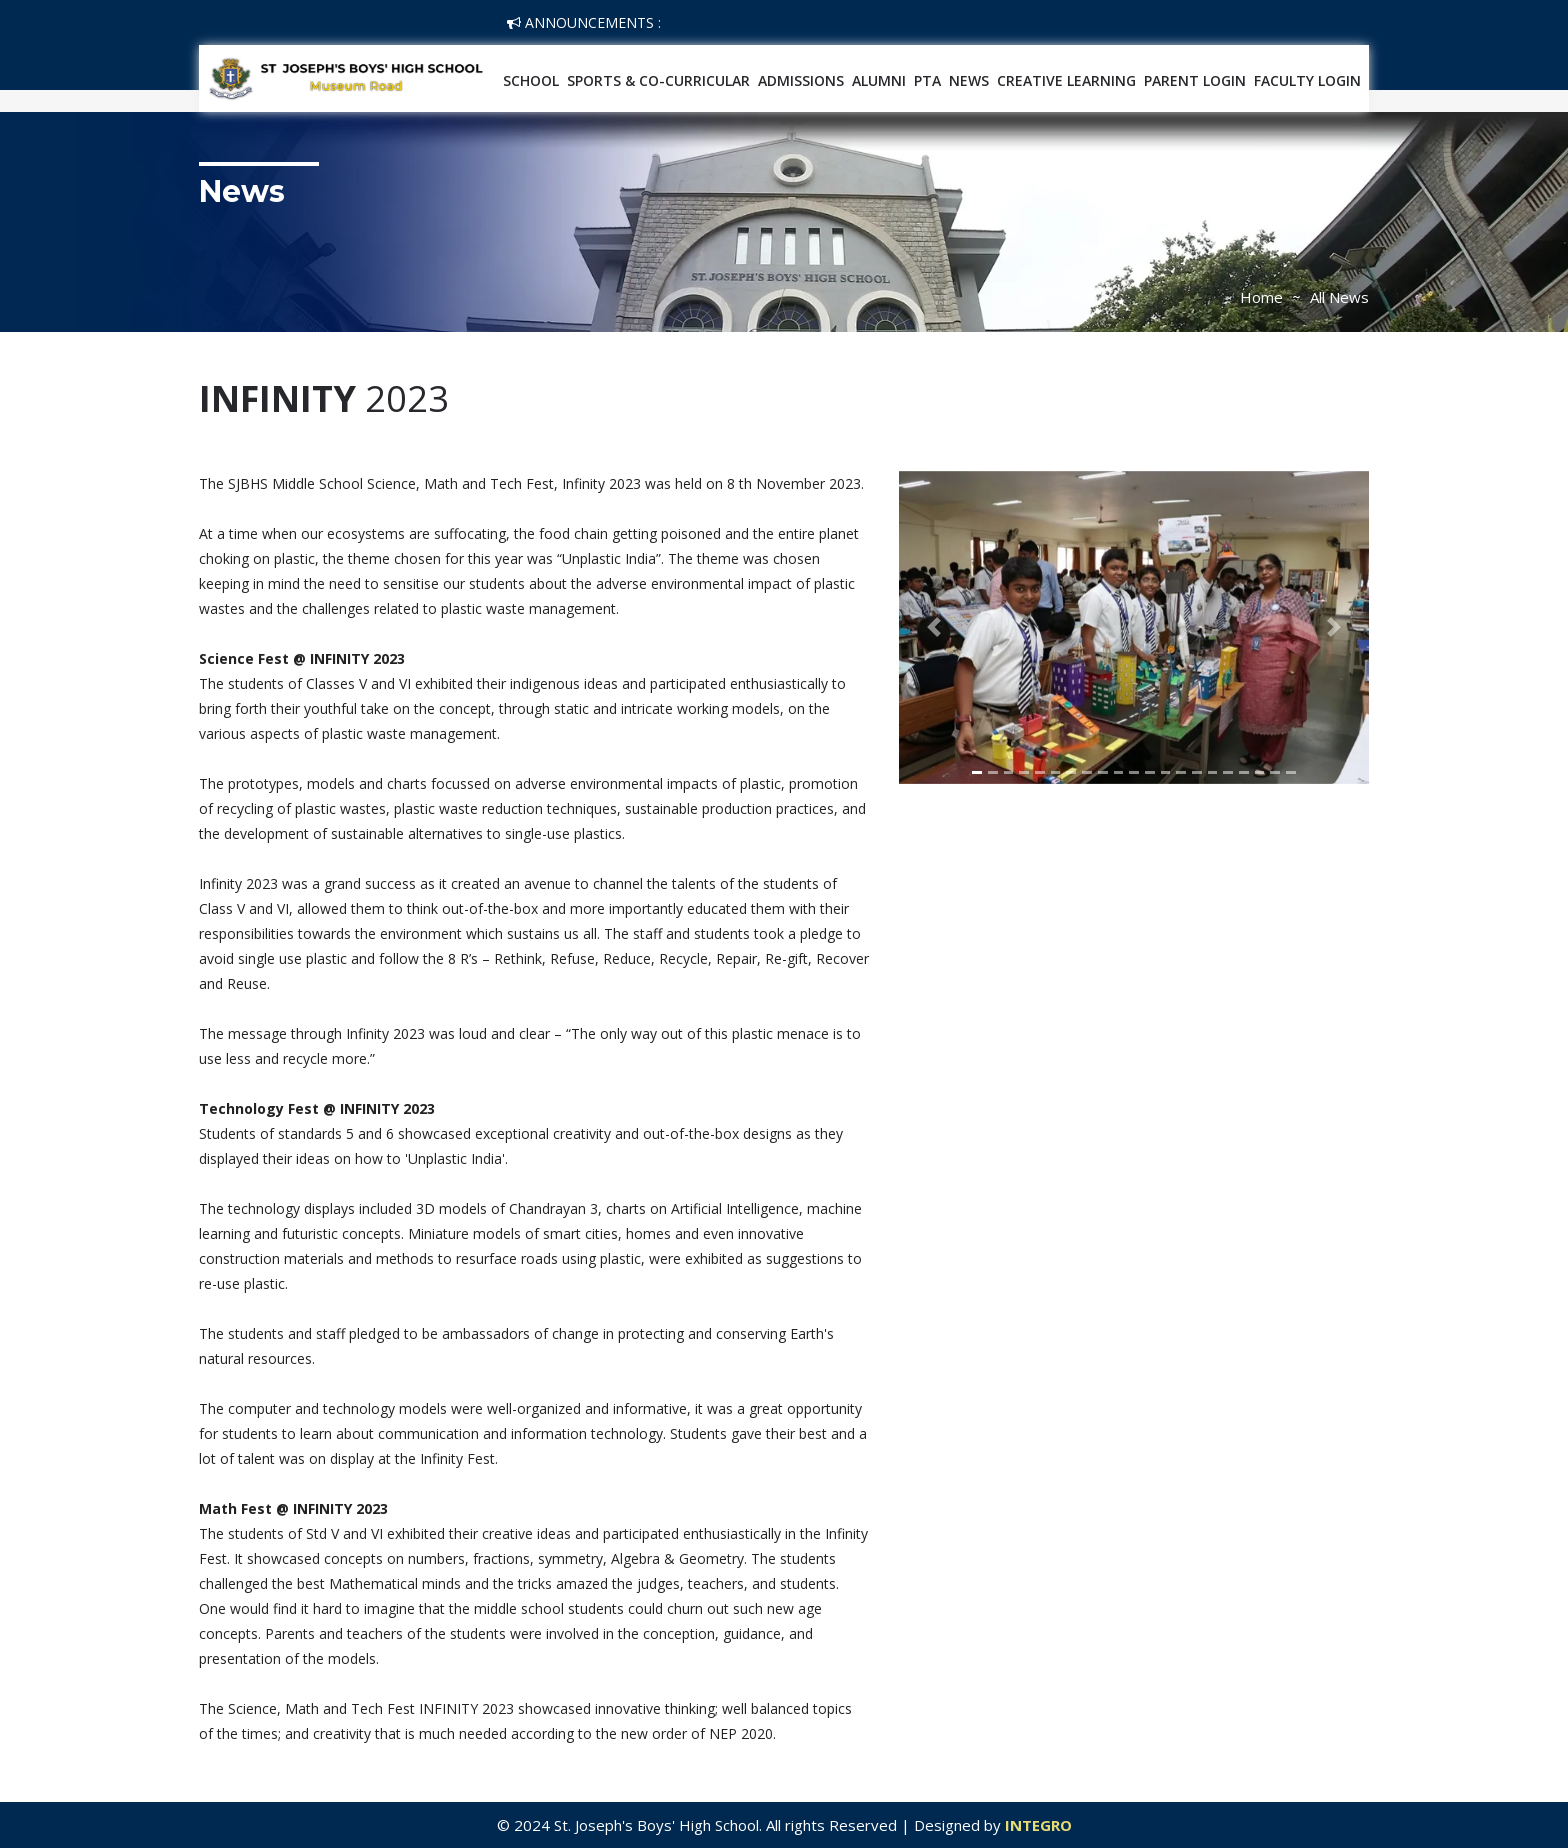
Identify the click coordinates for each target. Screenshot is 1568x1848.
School (531, 80)
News (969, 80)
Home (1261, 297)
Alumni (879, 80)
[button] (934, 627)
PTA (927, 80)
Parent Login (1195, 80)
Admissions (801, 80)
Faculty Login (1307, 80)
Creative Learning (1066, 80)
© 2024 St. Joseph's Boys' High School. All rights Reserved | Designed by (751, 1825)
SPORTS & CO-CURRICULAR (658, 80)
